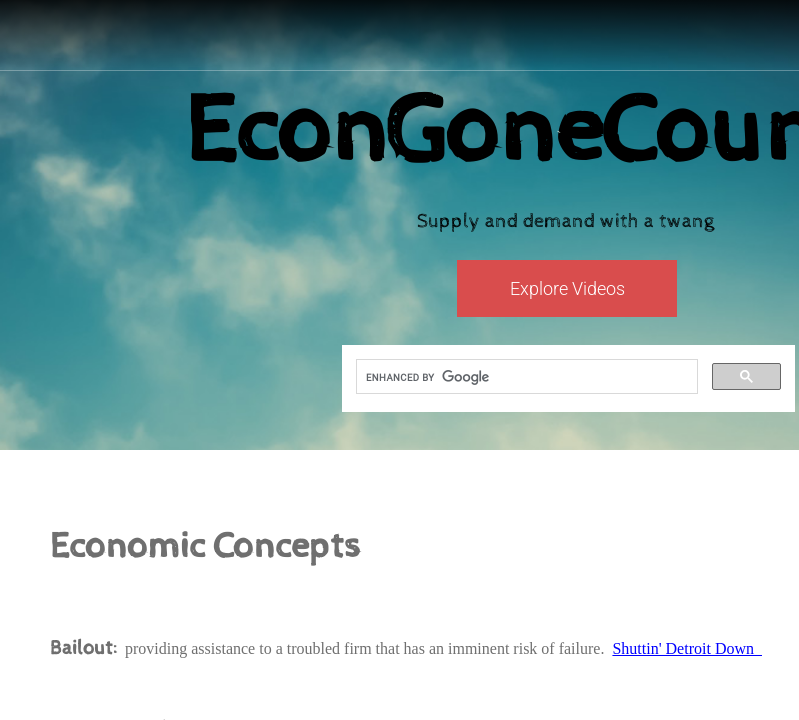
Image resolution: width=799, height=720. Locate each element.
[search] (525, 377)
